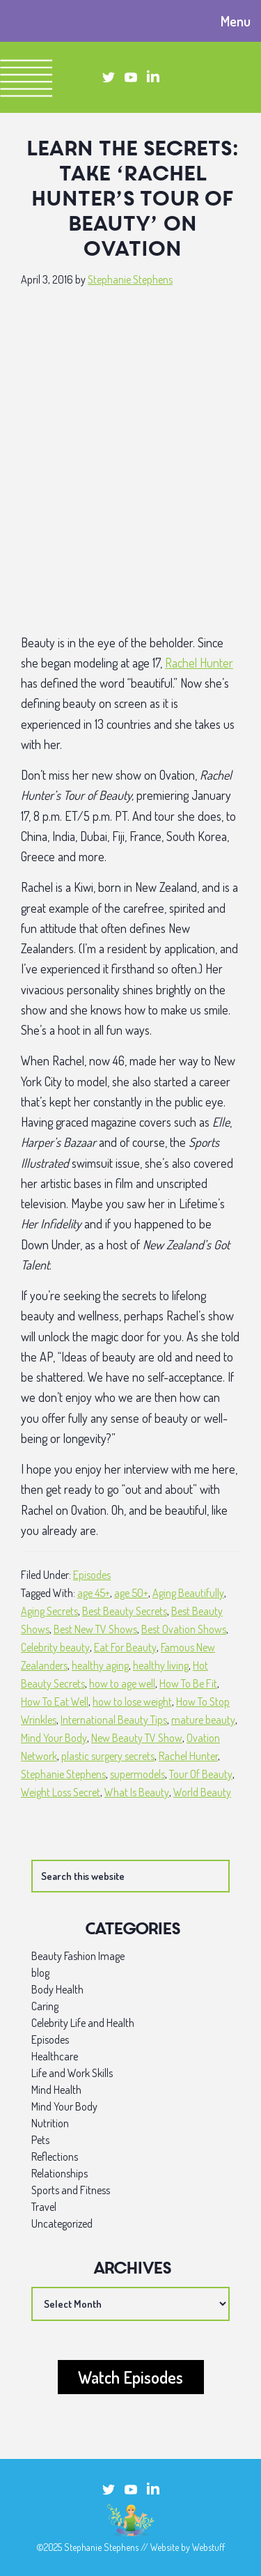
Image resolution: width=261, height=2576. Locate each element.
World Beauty (202, 1792)
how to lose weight (132, 1702)
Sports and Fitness (70, 2190)
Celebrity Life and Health (82, 2023)
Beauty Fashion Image (78, 1956)
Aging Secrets (49, 1611)
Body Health (57, 1989)
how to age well (122, 1683)
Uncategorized (62, 2223)
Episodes (92, 1575)
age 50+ (131, 1593)
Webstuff (208, 2547)
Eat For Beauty (125, 1647)
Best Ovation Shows (183, 1629)
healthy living (161, 1665)
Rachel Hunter (199, 662)
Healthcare (54, 2056)
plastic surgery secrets (108, 1756)
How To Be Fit (188, 1683)
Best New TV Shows (95, 1629)
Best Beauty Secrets (124, 1611)
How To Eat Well (54, 1702)
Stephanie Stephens (63, 1774)
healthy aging (100, 1665)
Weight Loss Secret (60, 1792)
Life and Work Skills (72, 2073)
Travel (43, 2207)
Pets (40, 2140)
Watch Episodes (130, 2377)
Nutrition (50, 2123)
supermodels (137, 1774)
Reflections (54, 2157)
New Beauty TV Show (136, 1738)
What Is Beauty (136, 1792)
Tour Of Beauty (200, 1774)
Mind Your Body (54, 1738)
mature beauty (203, 1720)
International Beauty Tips (114, 1720)
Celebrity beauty (55, 1647)
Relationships (59, 2173)
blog (40, 1973)
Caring (44, 2006)
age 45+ (93, 1593)
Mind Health (56, 2090)
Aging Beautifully (188, 1593)
